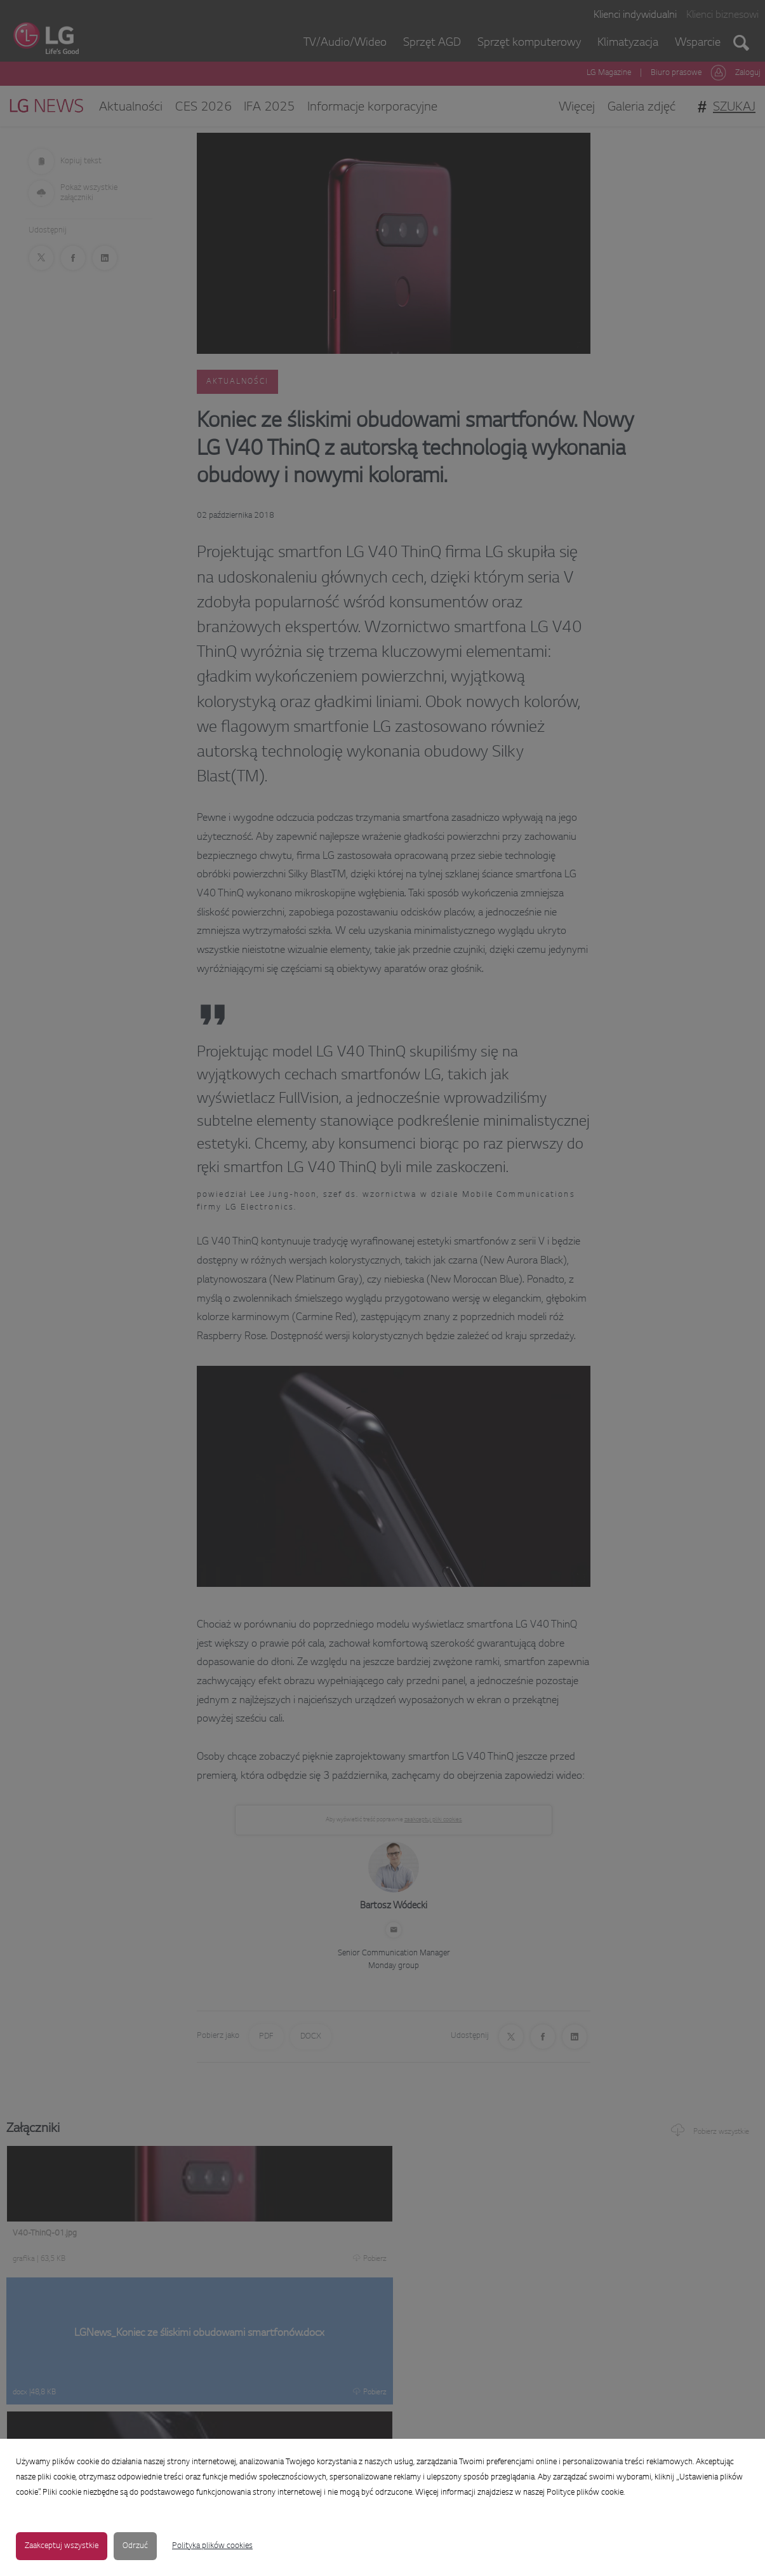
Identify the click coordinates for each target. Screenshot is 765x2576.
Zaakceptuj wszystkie (61, 2546)
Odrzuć (135, 2546)
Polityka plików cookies (212, 2546)
